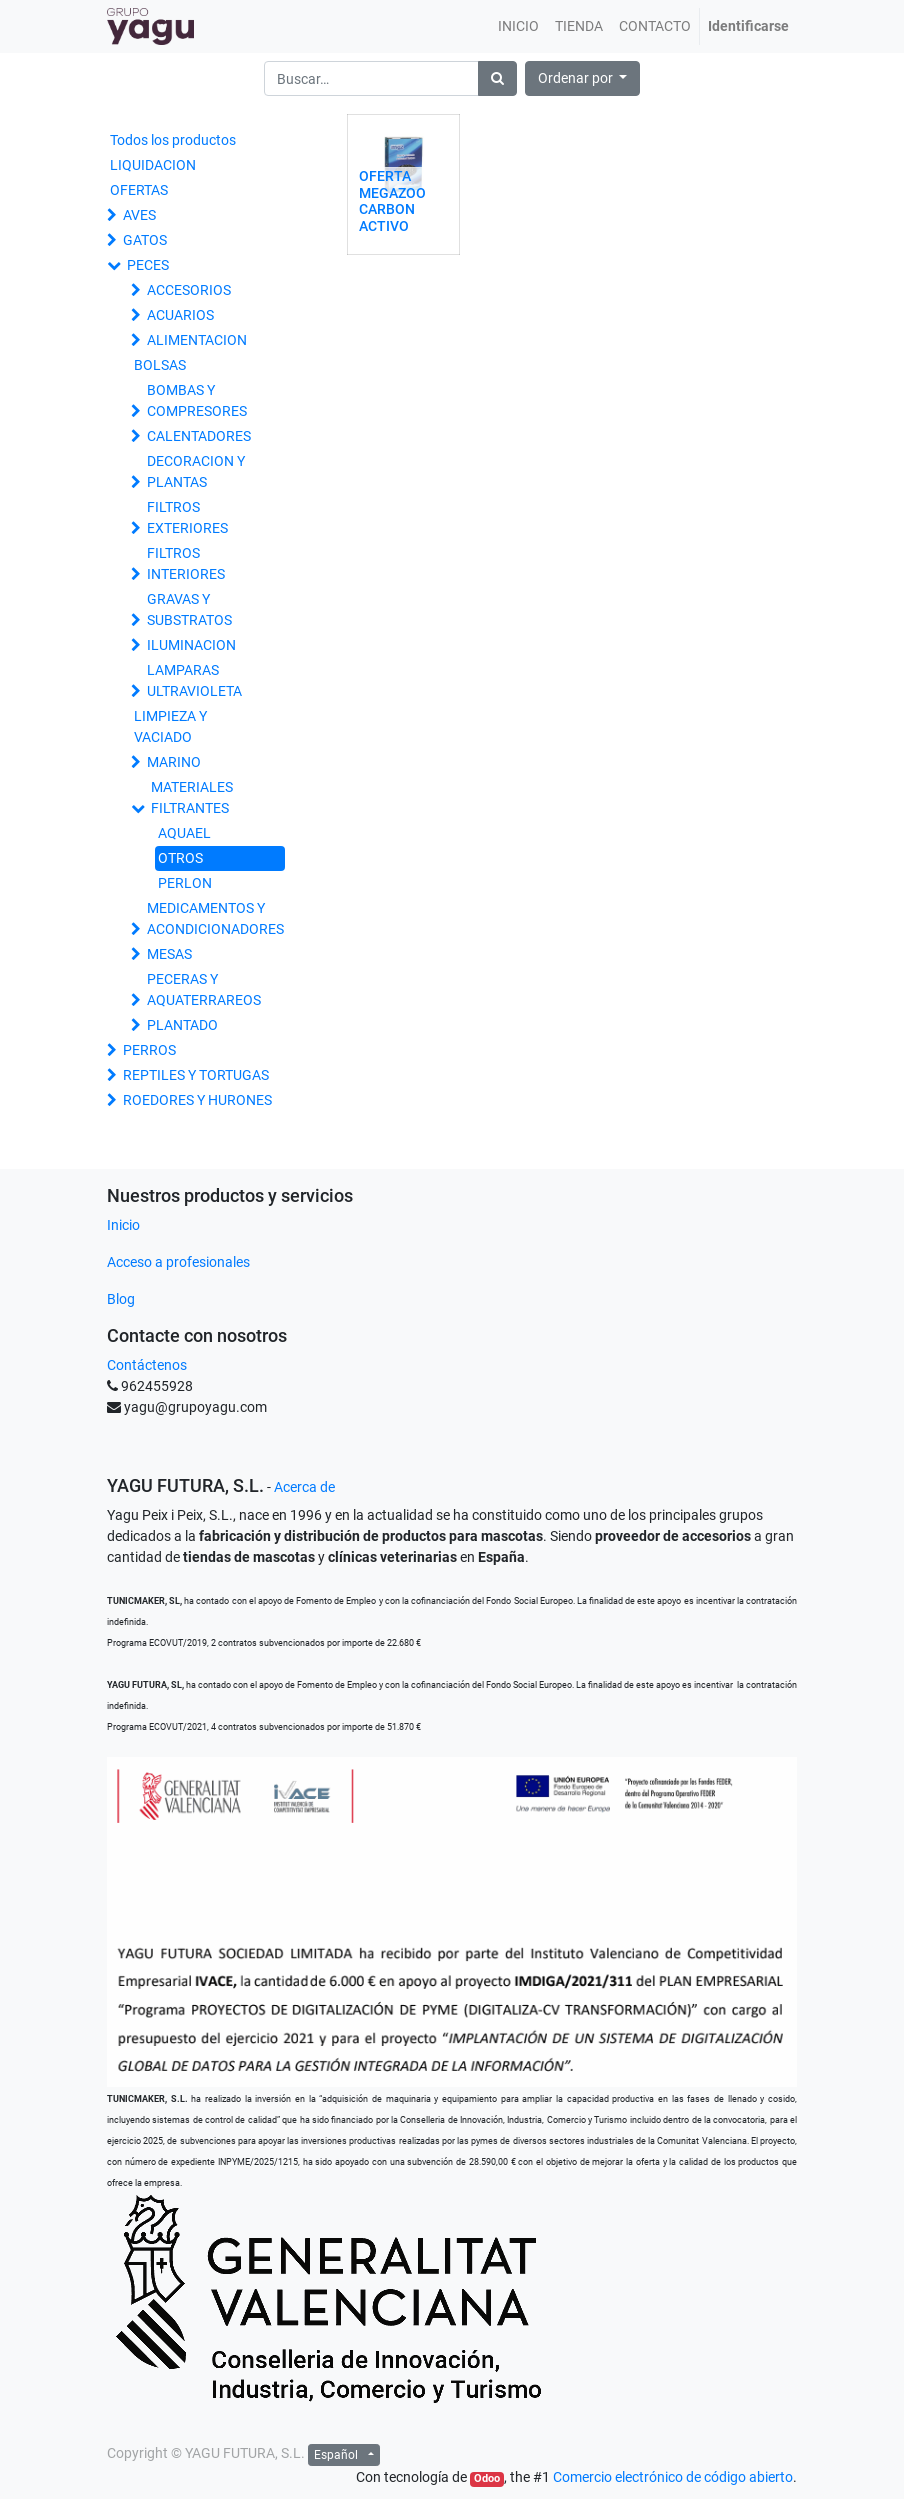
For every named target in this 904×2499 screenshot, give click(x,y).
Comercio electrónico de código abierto (673, 2477)
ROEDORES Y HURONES (197, 1100)
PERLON (185, 883)
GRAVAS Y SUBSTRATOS (189, 609)
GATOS (145, 240)
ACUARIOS (180, 315)
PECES (148, 265)
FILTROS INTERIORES (186, 563)
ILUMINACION (191, 645)
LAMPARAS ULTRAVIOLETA (194, 680)
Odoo (487, 2478)
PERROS (149, 1050)
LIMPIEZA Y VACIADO (170, 726)
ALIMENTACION (197, 340)
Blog (121, 1299)
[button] (583, 78)
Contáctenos (147, 1365)
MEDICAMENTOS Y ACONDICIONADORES (215, 918)
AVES (139, 215)
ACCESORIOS (189, 290)
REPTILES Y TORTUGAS (196, 1075)
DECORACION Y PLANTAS (196, 471)
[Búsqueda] (497, 78)
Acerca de (304, 1487)
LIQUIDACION (153, 165)
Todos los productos (173, 140)
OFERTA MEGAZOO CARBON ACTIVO (392, 201)
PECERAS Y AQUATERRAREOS (204, 989)
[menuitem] (518, 26)
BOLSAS (160, 365)
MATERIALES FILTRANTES (192, 797)
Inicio (123, 1225)
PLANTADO (182, 1025)
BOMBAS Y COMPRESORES (197, 400)
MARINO (174, 762)
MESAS (169, 954)
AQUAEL (184, 833)
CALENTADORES (199, 436)
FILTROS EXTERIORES (187, 517)
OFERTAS (139, 190)
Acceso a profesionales (178, 1262)
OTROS (180, 858)
